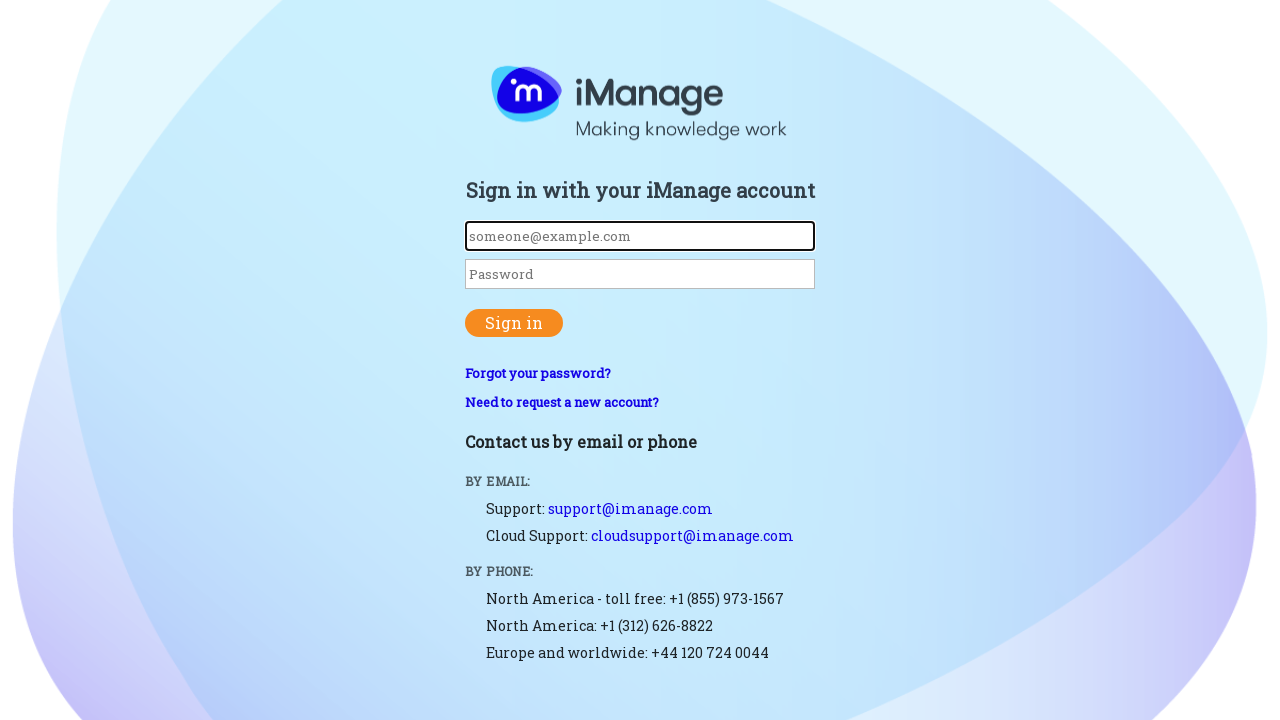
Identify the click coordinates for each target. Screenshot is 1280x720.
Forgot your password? (538, 373)
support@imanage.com (630, 508)
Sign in (514, 322)
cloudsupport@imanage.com (692, 535)
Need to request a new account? (562, 402)
